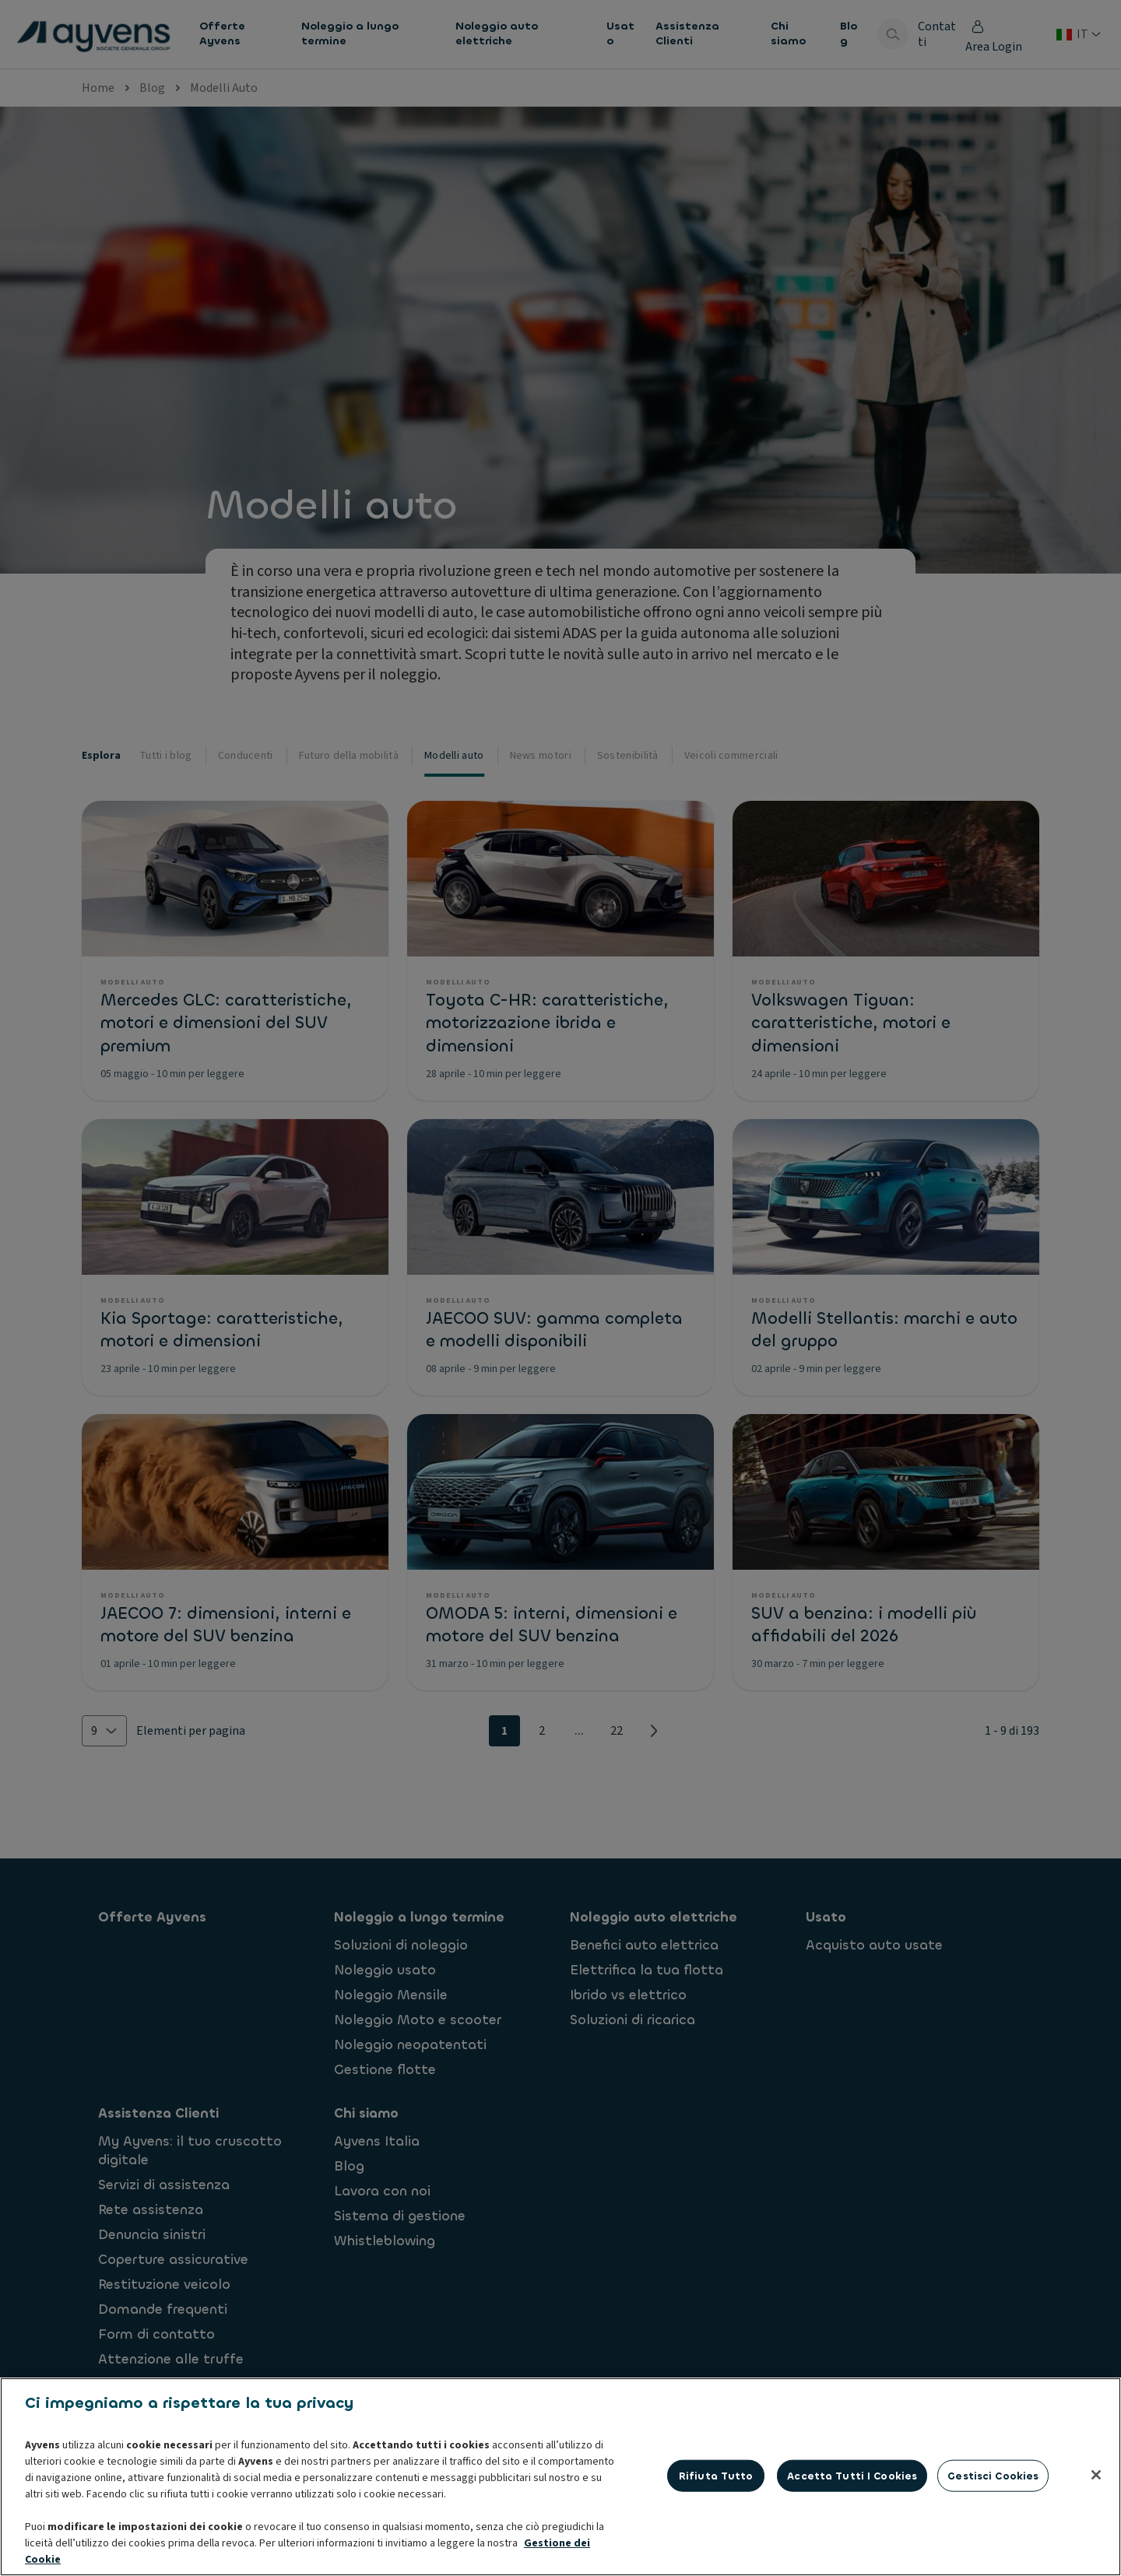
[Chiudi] (1096, 2552)
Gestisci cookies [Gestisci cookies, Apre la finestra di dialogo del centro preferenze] (992, 2552)
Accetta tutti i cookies (852, 2552)
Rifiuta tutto (716, 2552)
